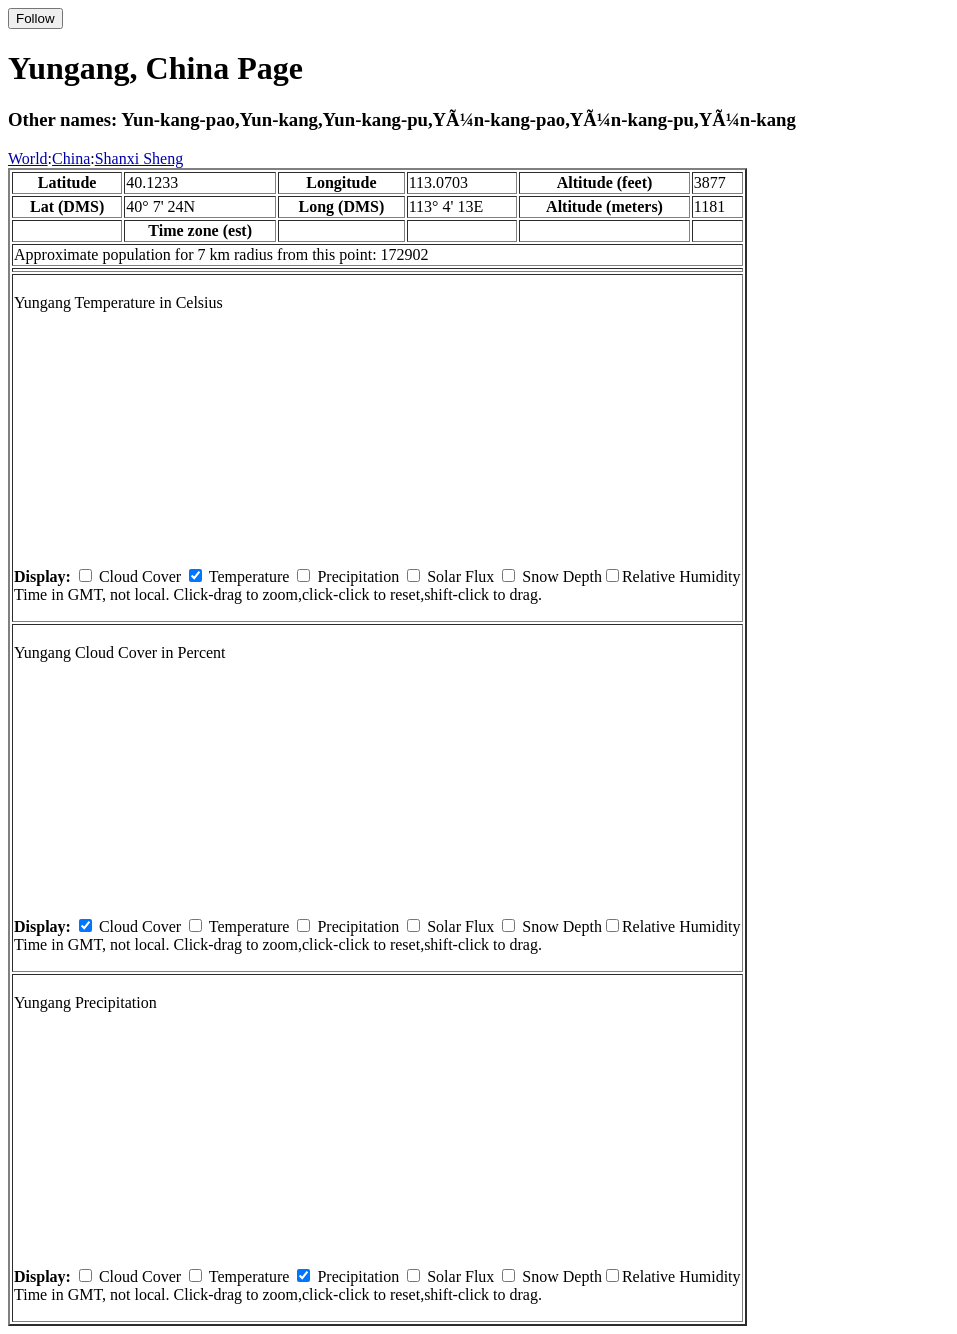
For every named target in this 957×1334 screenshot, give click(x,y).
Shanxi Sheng (139, 158)
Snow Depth (562, 576)
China (71, 158)
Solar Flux (460, 576)
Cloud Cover (140, 576)
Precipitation (358, 576)
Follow (35, 18)
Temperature (249, 576)
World (28, 158)
